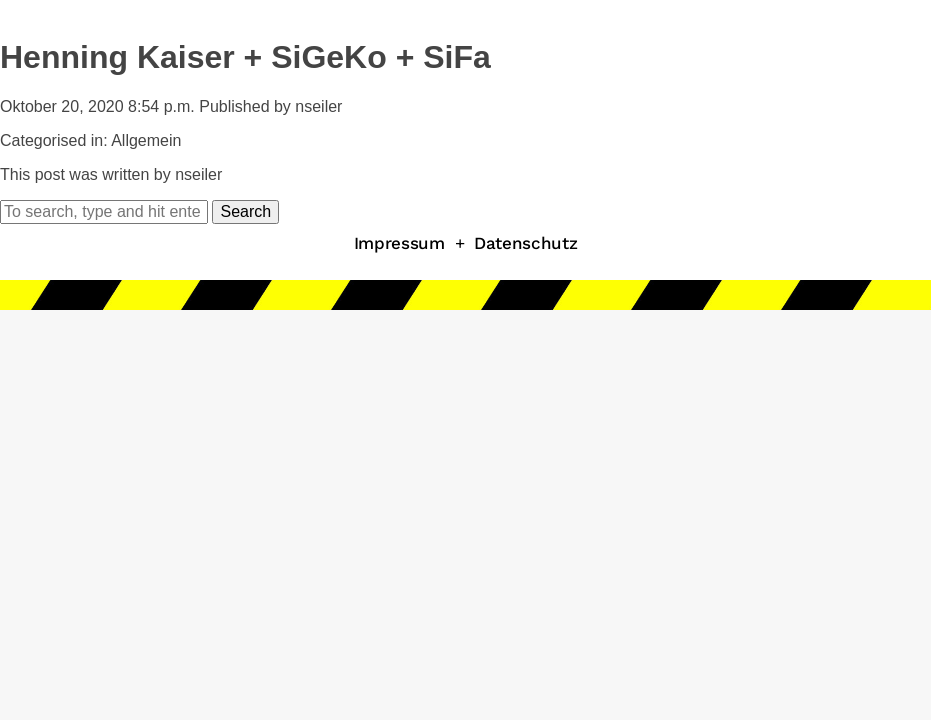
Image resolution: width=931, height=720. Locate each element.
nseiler (318, 106)
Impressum (399, 243)
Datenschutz (525, 243)
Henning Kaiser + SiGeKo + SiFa (245, 57)
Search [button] (245, 211)
